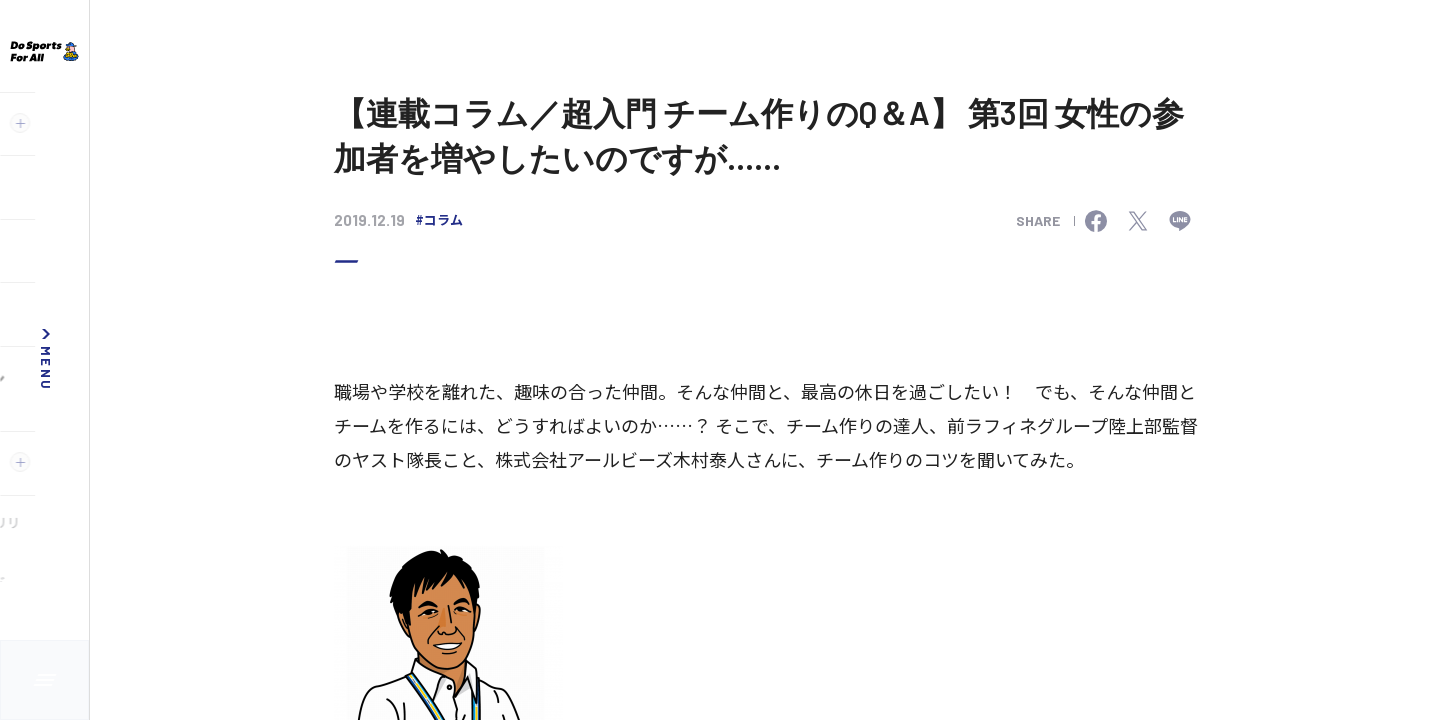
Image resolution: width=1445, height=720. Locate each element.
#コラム (439, 219)
